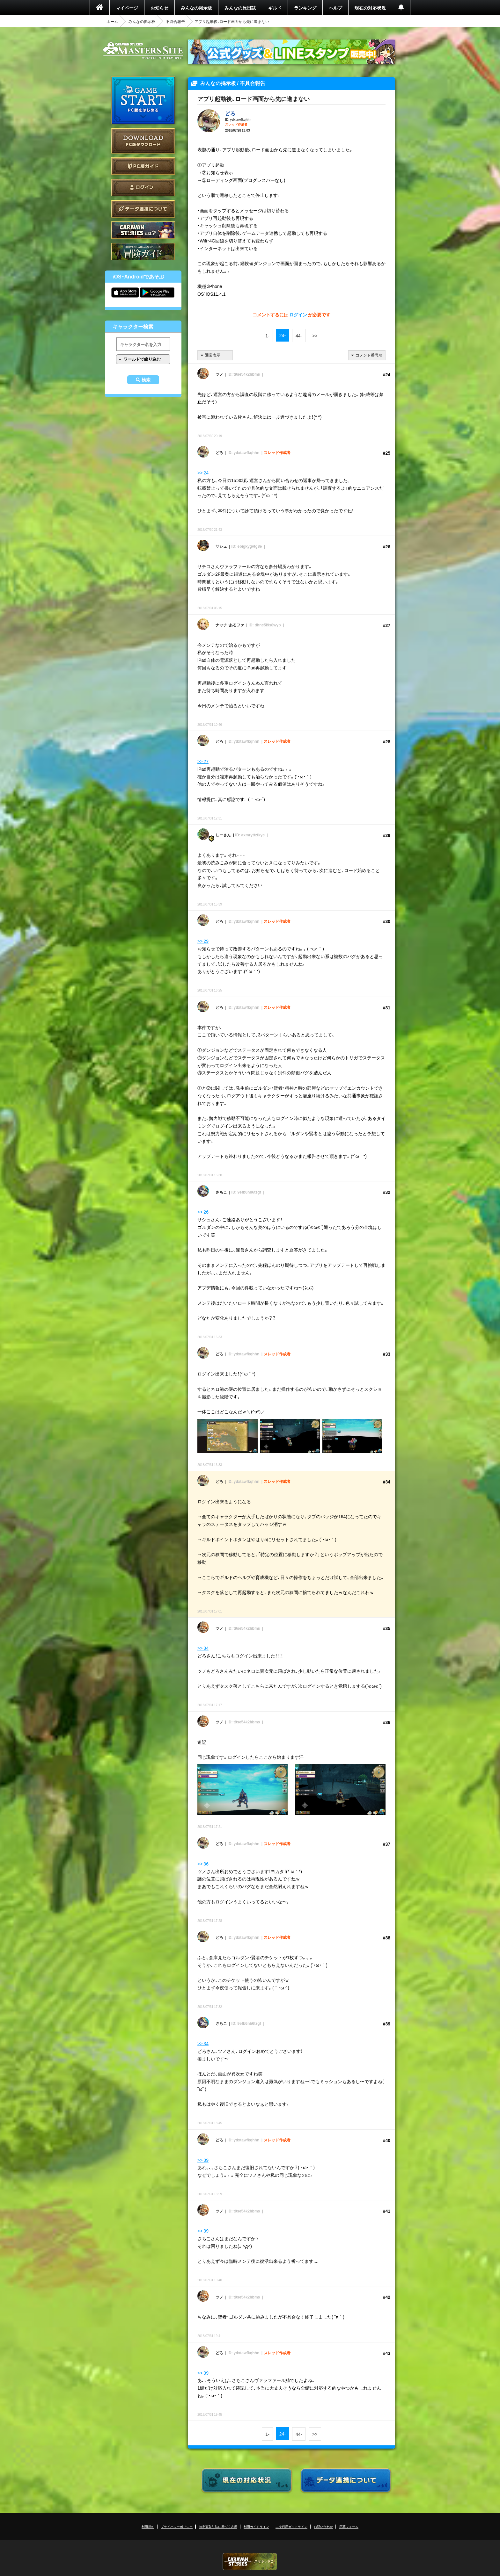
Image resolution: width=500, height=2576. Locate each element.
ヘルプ (335, 7)
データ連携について (143, 209)
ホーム (112, 21)
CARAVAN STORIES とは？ (143, 230)
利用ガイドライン (256, 2526)
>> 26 (203, 1212)
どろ (230, 113)
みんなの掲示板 (196, 7)
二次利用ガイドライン (291, 2526)
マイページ (127, 7)
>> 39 (203, 2160)
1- (267, 335)
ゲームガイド (143, 251)
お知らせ (159, 7)
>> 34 (203, 1648)
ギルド (275, 7)
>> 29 (203, 941)
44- (299, 335)
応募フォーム (348, 2526)
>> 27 (203, 761)
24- (282, 335)
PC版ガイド (143, 166)
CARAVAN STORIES (250, 2561)
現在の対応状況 (370, 7)
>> (314, 335)
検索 (146, 380)
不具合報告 (175, 21)
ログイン (143, 187)
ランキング (305, 7)
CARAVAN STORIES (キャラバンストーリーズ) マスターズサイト (143, 51)
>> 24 (203, 472)
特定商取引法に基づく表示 (218, 2526)
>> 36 (203, 1863)
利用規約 (148, 2526)
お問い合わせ (323, 2526)
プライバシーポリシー (177, 2526)
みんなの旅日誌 (240, 7)
